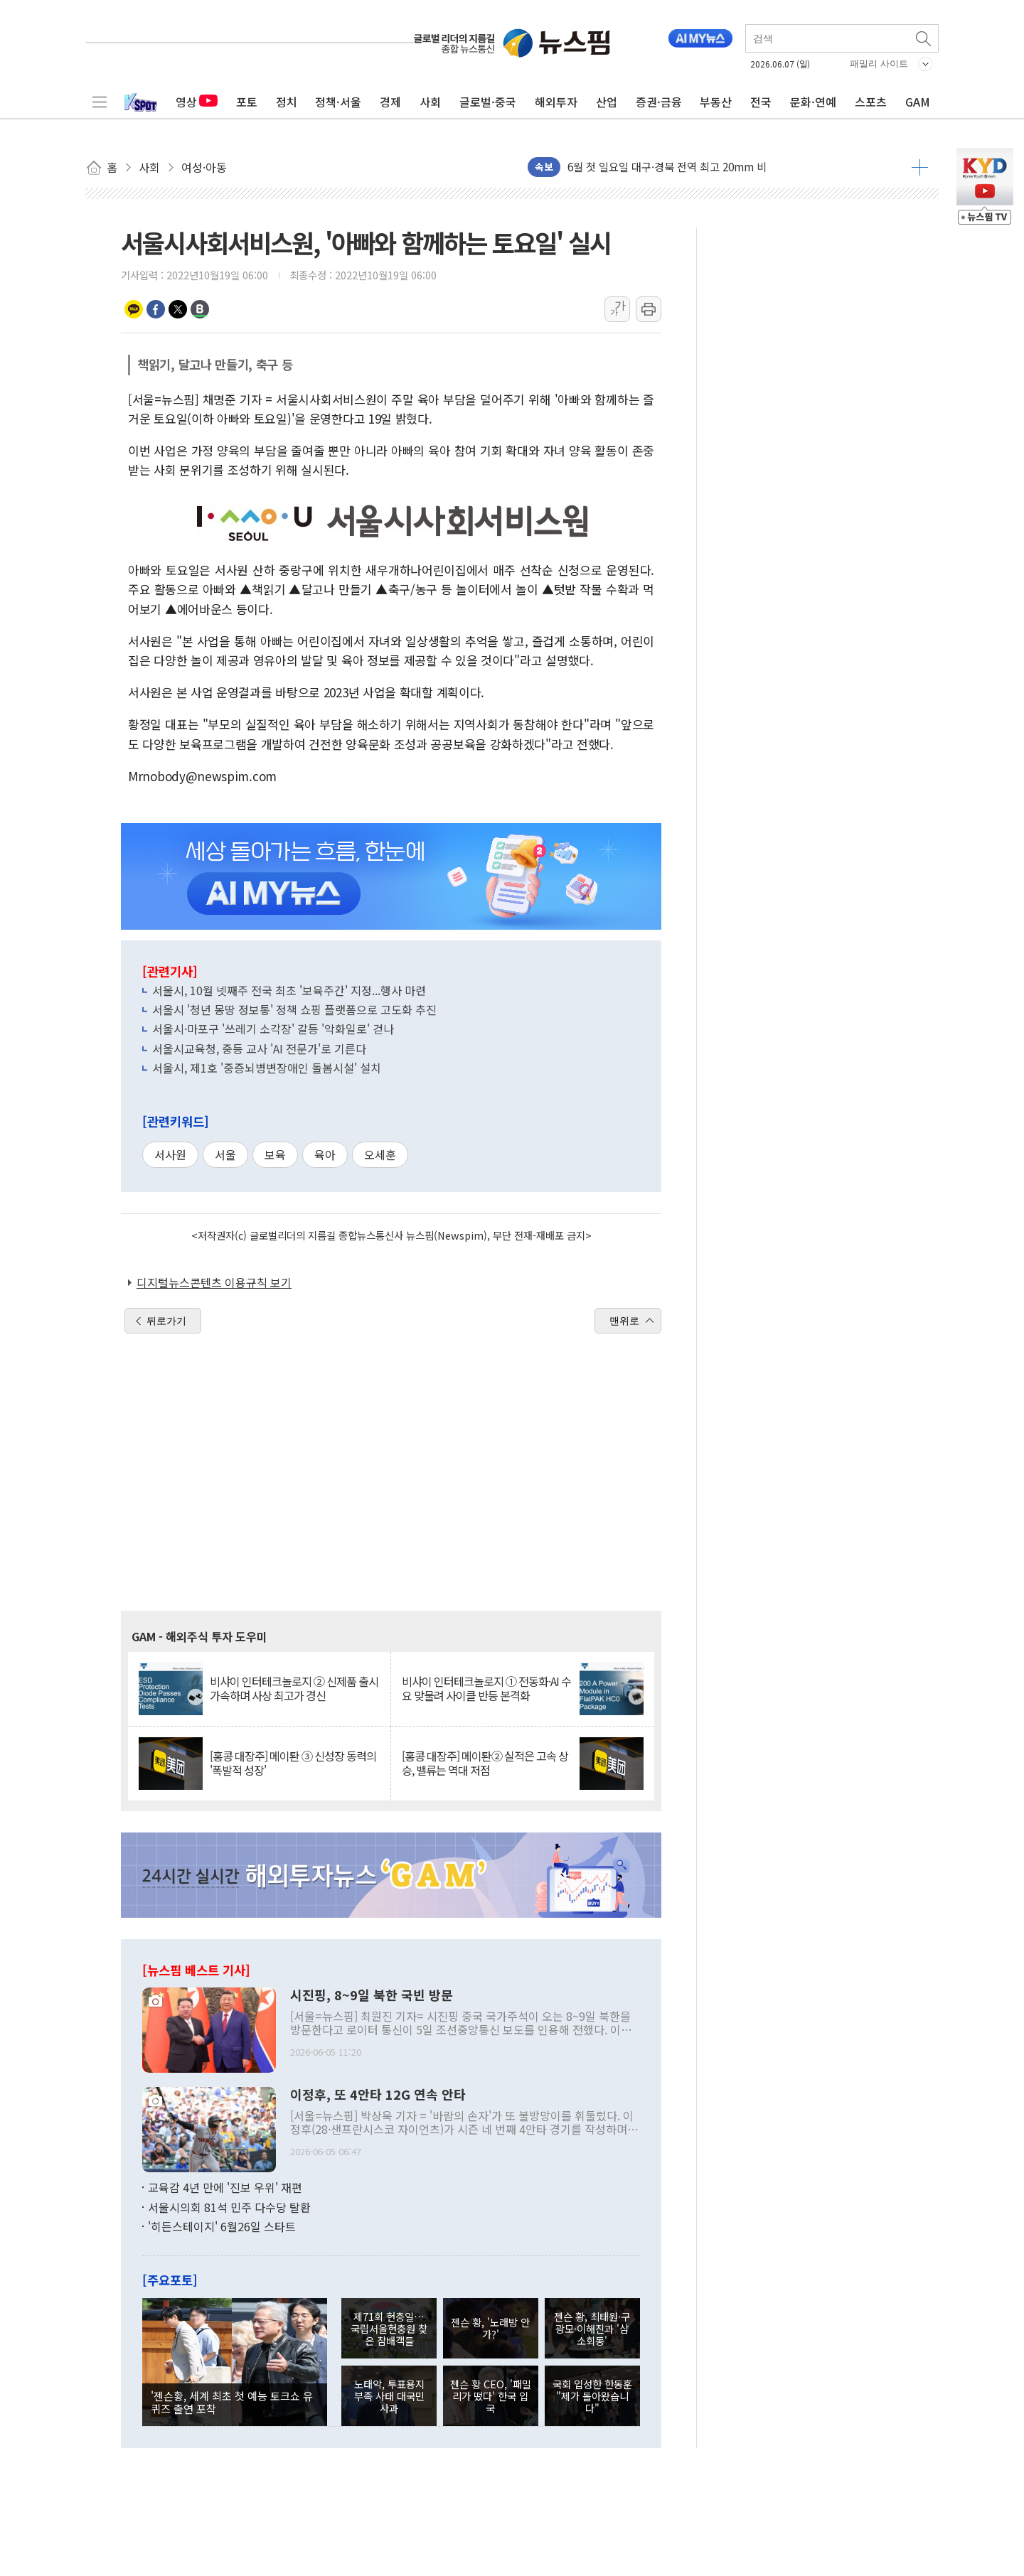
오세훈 (380, 1154)
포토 (246, 101)
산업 (606, 101)
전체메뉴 (99, 101)
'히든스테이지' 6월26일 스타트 (222, 2226)
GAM (917, 101)
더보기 (920, 167)
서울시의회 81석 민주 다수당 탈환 (229, 2207)
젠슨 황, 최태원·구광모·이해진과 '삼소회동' (592, 2329)
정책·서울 (338, 101)
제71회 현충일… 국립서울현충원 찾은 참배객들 (389, 2329)
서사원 (170, 1154)
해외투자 (556, 101)
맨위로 (624, 1320)
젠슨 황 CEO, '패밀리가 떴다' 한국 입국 (490, 2396)
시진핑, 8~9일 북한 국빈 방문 (371, 1995)
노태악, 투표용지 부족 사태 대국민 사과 (389, 2396)
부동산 (716, 101)
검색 (924, 38)
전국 (761, 101)
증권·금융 (659, 101)
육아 (325, 1154)
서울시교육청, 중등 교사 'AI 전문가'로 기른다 (259, 1048)
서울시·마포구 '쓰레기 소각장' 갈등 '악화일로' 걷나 (273, 1028)
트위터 (178, 309)
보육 (275, 1154)
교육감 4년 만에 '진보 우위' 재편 (225, 2187)
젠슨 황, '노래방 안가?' (490, 2327)
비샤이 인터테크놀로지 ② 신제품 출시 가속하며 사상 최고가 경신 (294, 1688)
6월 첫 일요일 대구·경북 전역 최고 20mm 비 (667, 166)
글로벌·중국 (487, 101)
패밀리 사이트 (879, 63)
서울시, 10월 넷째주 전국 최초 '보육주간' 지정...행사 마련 (289, 990)
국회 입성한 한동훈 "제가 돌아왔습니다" (592, 2396)
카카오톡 (133, 309)
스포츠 (871, 101)
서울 (225, 1154)
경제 (390, 101)
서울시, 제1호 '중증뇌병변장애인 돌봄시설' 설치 (266, 1067)
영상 (197, 101)
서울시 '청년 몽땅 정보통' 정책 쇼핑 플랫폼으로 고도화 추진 (294, 1009)
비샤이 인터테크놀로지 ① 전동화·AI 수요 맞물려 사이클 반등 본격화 (486, 1688)
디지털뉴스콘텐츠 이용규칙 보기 (214, 1282)
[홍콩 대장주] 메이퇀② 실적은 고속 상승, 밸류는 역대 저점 (485, 1762)
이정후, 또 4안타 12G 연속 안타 (378, 2095)
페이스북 (155, 309)
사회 (430, 101)
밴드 (200, 309)
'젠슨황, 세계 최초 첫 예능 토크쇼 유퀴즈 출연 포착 (232, 2402)
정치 (286, 101)
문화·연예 (813, 101)
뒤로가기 (166, 1320)
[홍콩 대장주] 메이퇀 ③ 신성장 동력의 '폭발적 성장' (293, 1762)
